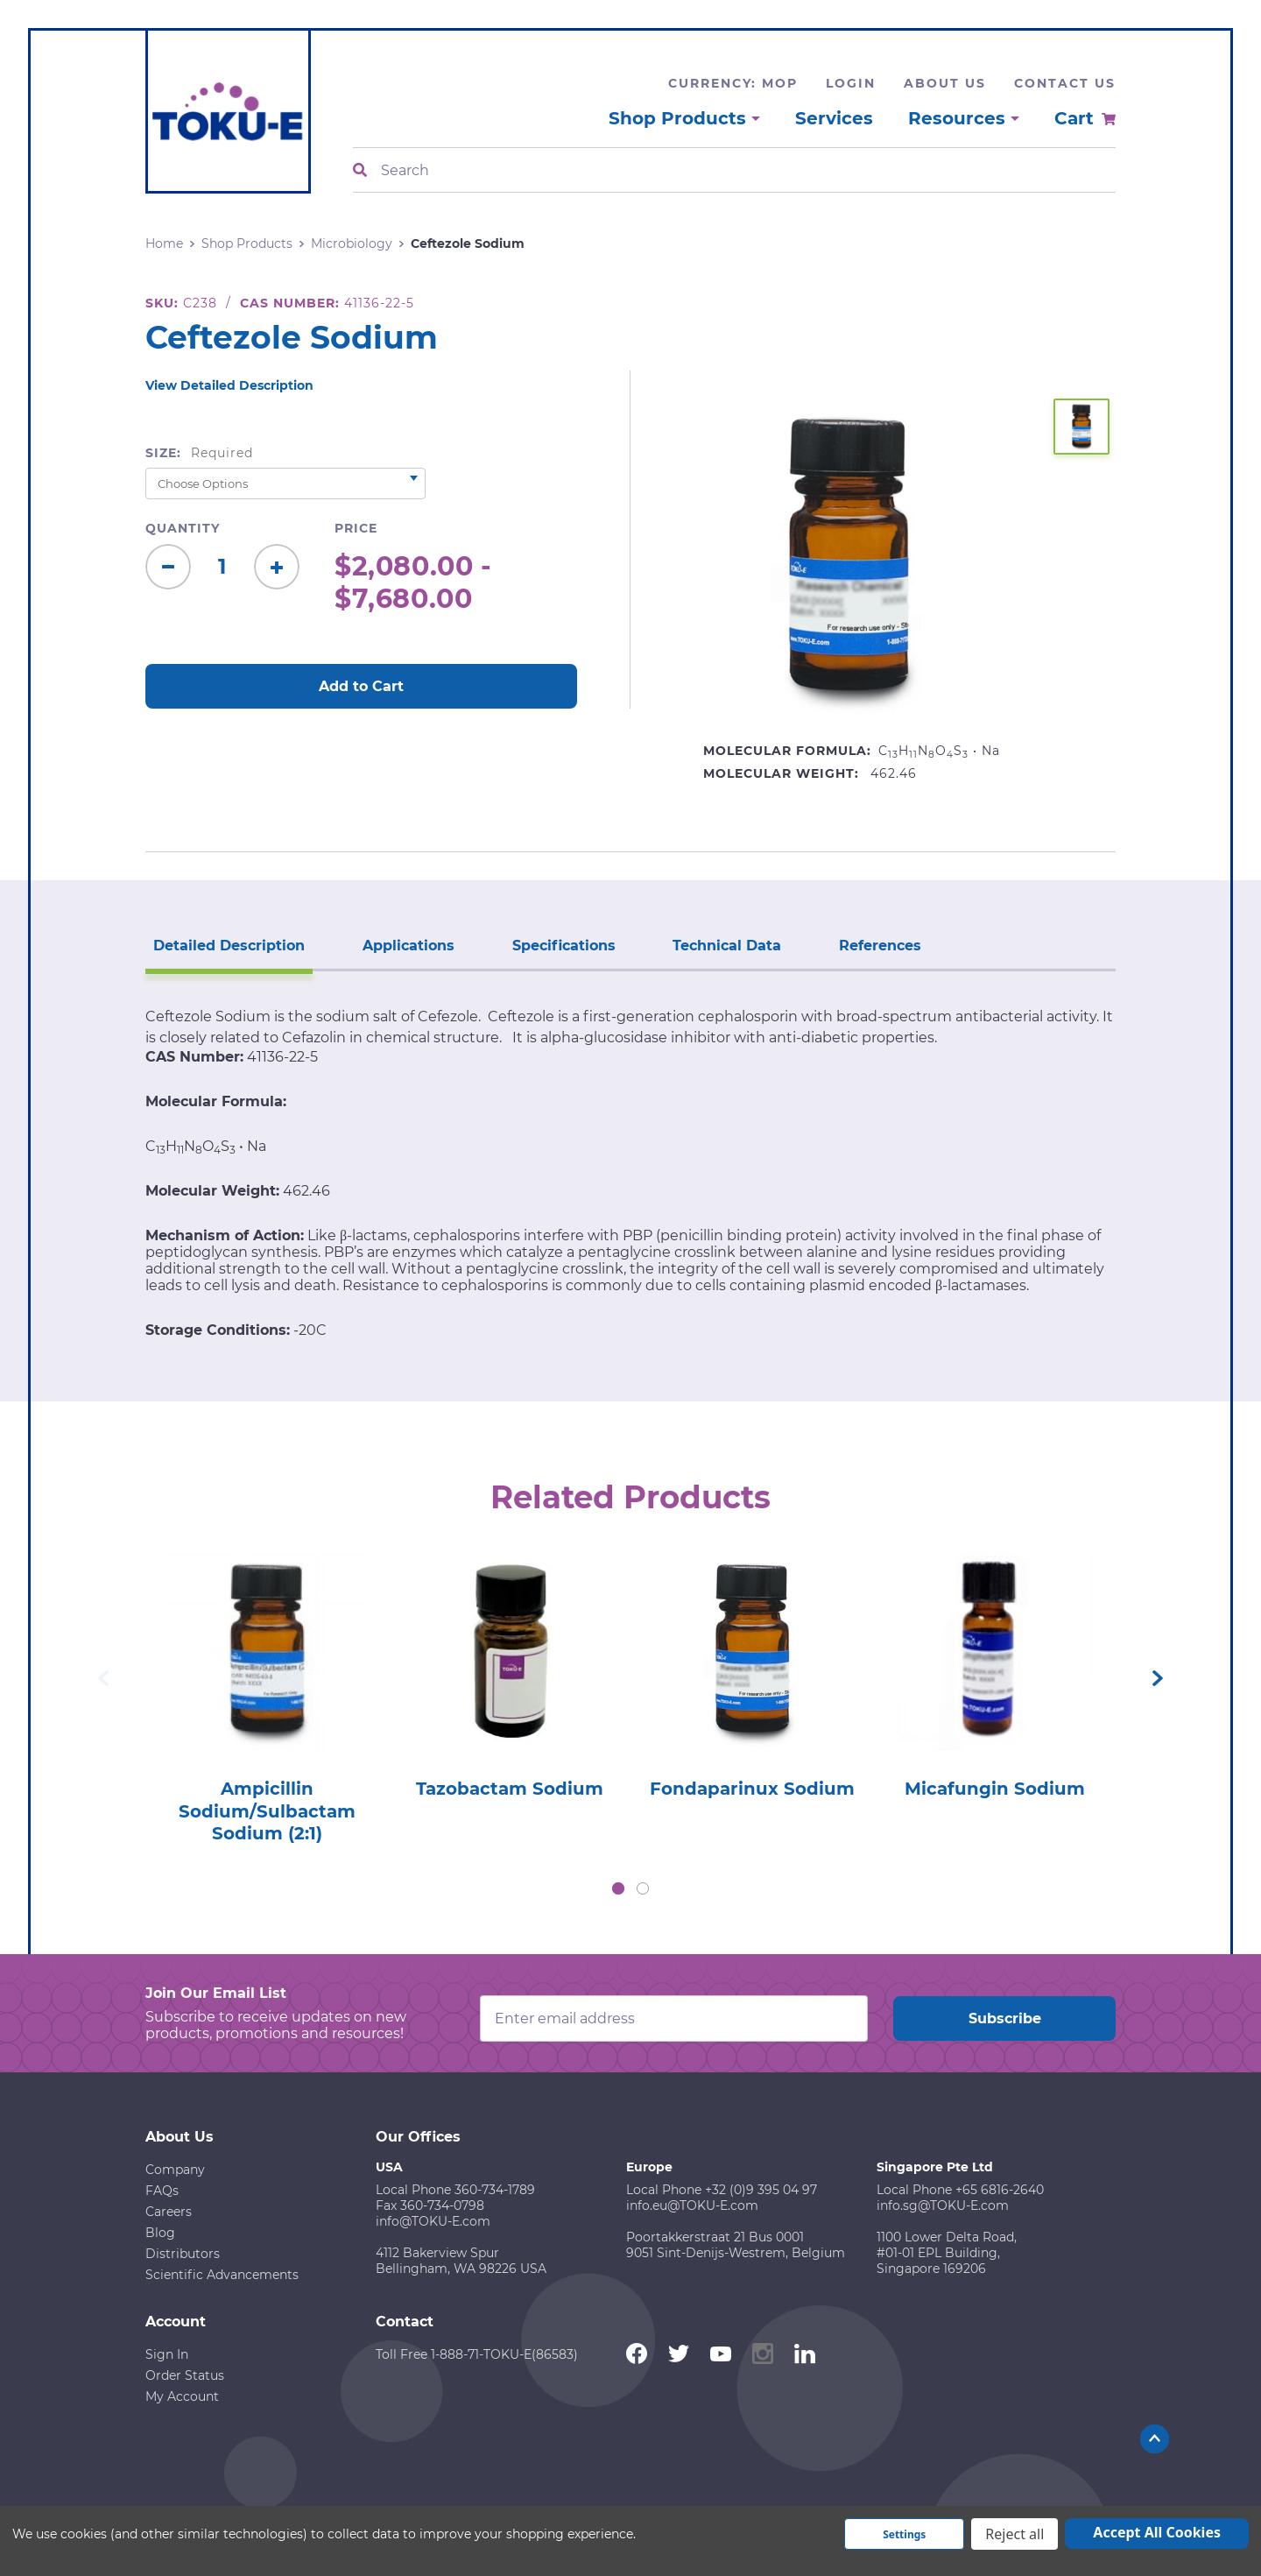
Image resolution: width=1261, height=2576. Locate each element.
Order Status (184, 2376)
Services (834, 118)
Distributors (182, 2254)
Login (851, 83)
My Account (182, 2397)
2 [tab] (643, 1889)
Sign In (166, 2355)
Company (175, 2170)
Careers (168, 2212)
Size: (199, 453)
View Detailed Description (229, 385)
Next (1157, 1678)
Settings (904, 2534)
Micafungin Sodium (995, 1789)
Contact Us (1065, 83)
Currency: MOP (733, 83)
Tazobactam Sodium (509, 1789)
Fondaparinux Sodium (752, 1789)
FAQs (162, 2191)
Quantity (182, 528)
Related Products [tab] (631, 1497)
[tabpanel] (266, 1693)
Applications (406, 944)
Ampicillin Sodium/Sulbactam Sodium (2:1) (267, 1812)
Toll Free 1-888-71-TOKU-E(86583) (477, 2355)
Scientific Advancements (222, 2275)
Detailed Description (228, 944)
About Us (945, 83)
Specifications (559, 944)
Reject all (1014, 2534)
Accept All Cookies (1157, 2532)
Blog (160, 2233)
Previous (103, 1678)
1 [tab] (618, 1889)
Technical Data (721, 944)
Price (356, 528)
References (873, 944)
